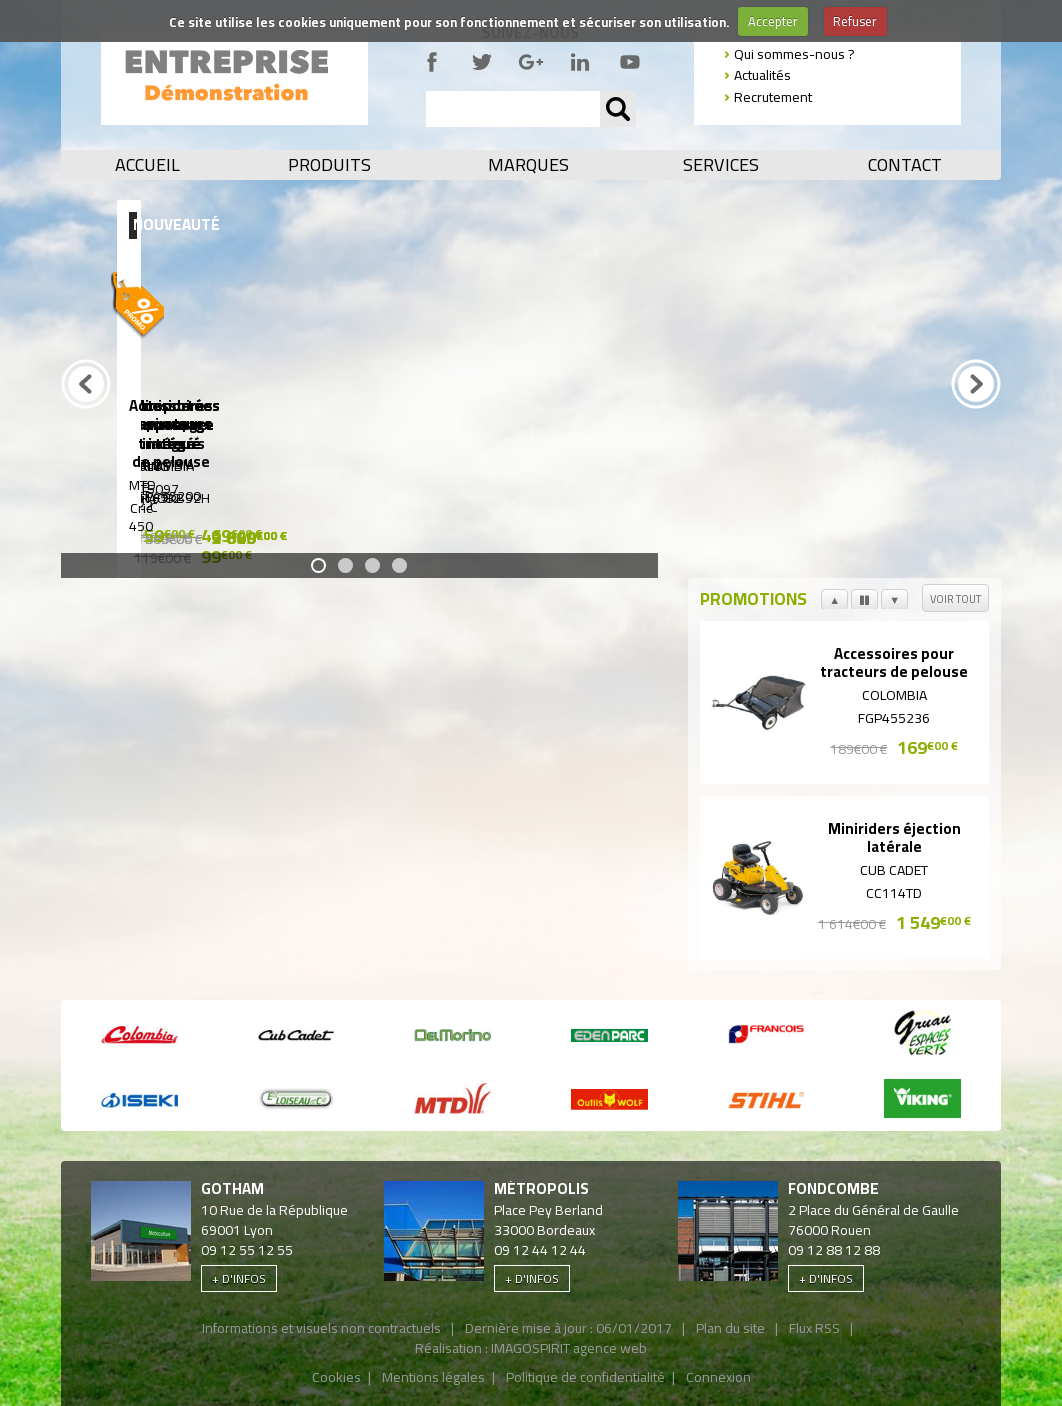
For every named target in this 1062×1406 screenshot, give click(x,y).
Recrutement (773, 97)
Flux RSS (814, 1328)
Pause (864, 607)
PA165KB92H (636, 496)
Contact (905, 165)
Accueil (147, 165)
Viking (216, 464)
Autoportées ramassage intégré (216, 423)
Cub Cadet (894, 870)
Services (721, 165)
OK (618, 109)
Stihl (846, 464)
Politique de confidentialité (585, 1377)
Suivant (894, 607)
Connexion (718, 1377)
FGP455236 (894, 718)
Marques (528, 165)
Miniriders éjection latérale (894, 839)
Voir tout (955, 599)
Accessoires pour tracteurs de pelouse (894, 664)
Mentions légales (433, 1377)
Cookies (336, 1377)
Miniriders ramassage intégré (426, 423)
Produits (329, 165)
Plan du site (730, 1328)
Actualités (762, 75)
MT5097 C (216, 496)
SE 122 (846, 496)
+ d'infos (239, 1278)
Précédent (86, 408)
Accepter (773, 21)
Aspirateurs (846, 423)
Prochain (976, 408)
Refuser (855, 21)
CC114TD (894, 893)
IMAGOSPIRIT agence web (569, 1348)
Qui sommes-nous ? (794, 54)
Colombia (636, 464)
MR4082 (426, 496)
